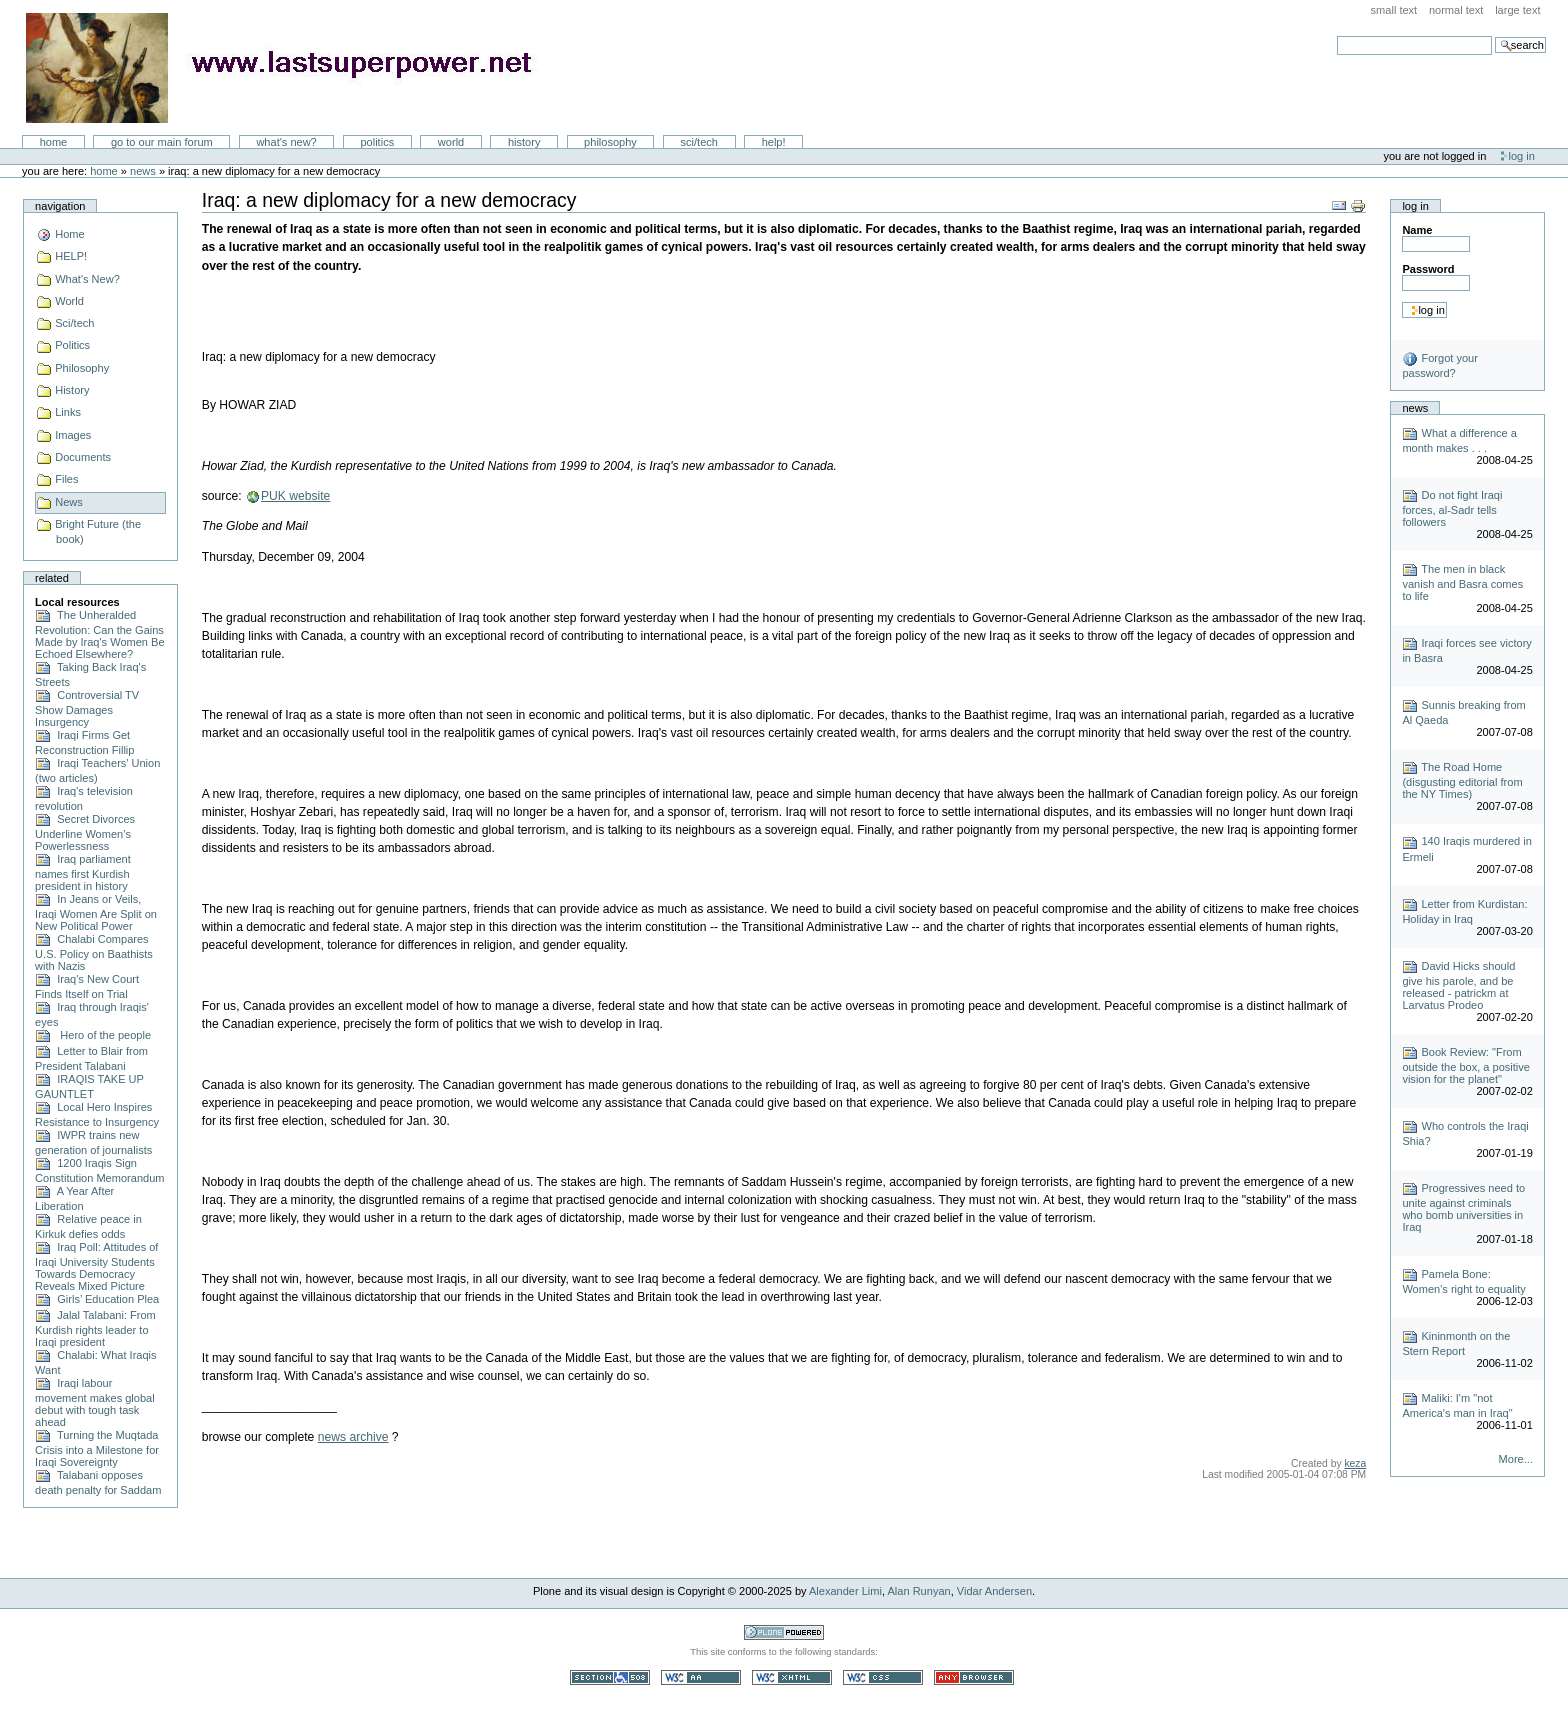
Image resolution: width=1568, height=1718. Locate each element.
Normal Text (1456, 10)
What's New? (286, 142)
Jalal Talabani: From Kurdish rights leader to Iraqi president (95, 1328)
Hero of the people (93, 1035)
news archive (353, 1437)
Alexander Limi (845, 1591)
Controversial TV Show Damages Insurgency (87, 708)
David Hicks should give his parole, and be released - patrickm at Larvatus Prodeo (1458, 985)
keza (1355, 1463)
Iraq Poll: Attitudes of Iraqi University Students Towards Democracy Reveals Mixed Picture (96, 1266)
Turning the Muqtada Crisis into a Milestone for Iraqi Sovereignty (97, 1448)
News (143, 171)
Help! (774, 142)
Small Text (1394, 10)
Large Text (1517, 10)
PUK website (295, 496)
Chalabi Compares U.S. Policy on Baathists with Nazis (94, 952)
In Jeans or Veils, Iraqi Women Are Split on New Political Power (96, 912)
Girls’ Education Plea (97, 1299)
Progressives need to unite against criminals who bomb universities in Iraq (1463, 1207)
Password (1428, 269)
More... (1516, 1459)
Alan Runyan (919, 1591)
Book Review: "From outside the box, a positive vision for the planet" (1466, 1065)
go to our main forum (162, 142)
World (451, 142)
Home (54, 142)
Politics (377, 142)
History (524, 142)
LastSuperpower (290, 68)
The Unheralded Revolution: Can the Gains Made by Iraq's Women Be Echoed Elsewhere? (99, 634)
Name (1417, 230)
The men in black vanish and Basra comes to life (1462, 582)
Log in (1522, 156)
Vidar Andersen (994, 1591)
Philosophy (610, 142)
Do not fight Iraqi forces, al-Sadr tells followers (1452, 508)
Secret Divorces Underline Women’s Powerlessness (85, 832)
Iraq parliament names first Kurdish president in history (83, 872)
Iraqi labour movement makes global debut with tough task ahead (95, 1402)
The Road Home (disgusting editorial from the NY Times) (1462, 780)
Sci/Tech (699, 142)
